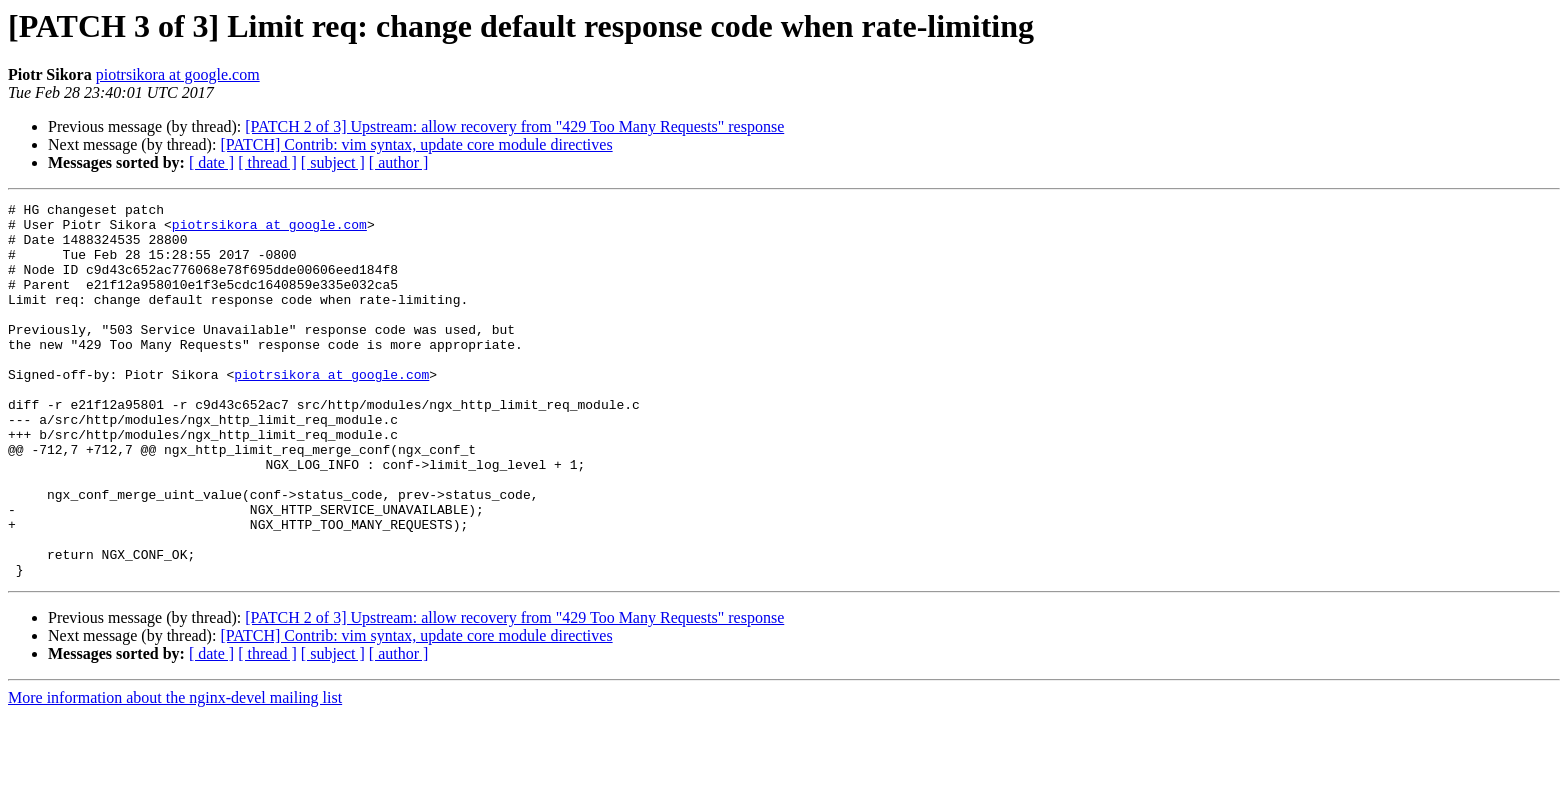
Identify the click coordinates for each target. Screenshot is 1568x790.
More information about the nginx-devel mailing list (175, 772)
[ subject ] (333, 162)
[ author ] (399, 162)
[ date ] (211, 162)
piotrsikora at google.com (178, 74)
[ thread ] (267, 162)
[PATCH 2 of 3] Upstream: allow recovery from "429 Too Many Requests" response (514, 126)
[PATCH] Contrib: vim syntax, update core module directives (416, 144)
